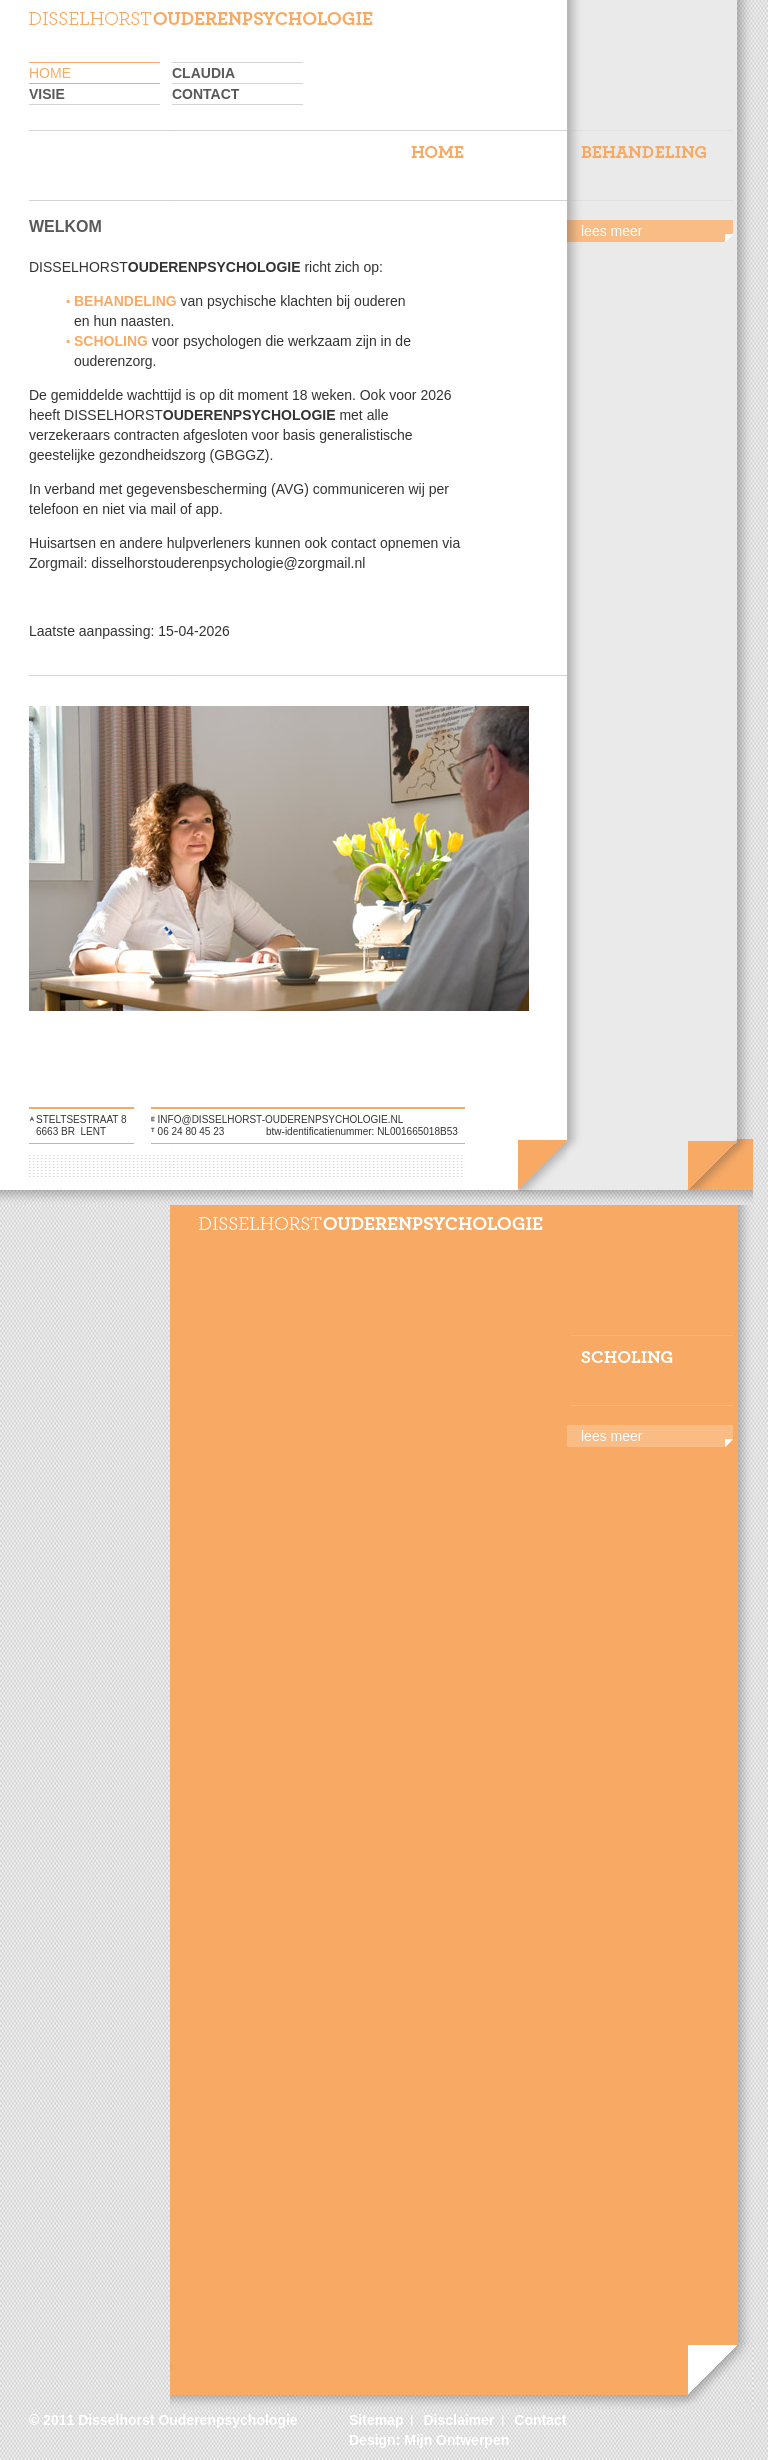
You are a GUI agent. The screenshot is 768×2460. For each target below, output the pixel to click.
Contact (205, 94)
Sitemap (376, 2420)
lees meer (611, 231)
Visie (47, 94)
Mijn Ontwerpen (456, 2440)
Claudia (203, 73)
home (50, 73)
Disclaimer (458, 2420)
